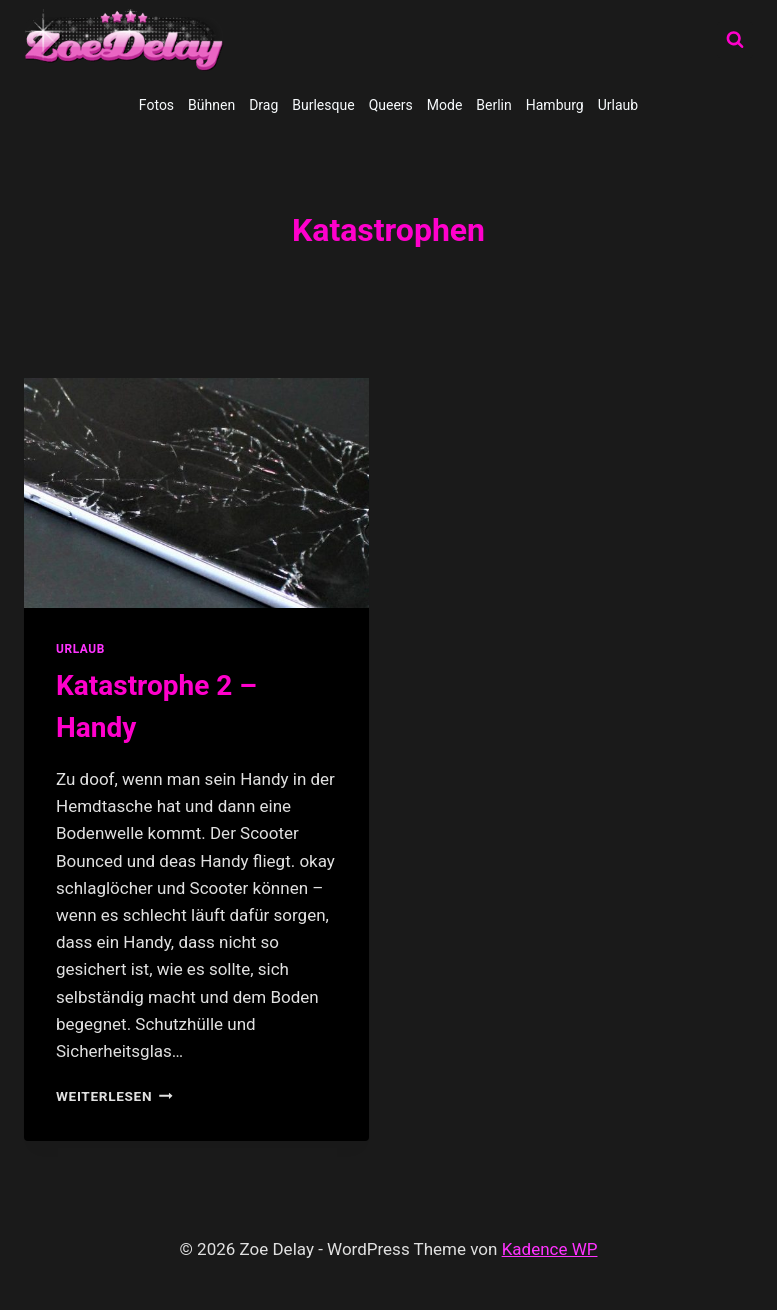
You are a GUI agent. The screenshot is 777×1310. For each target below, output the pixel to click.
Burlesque (323, 105)
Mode (445, 105)
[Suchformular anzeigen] (735, 40)
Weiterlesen (114, 1096)
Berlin (493, 105)
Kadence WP (550, 1249)
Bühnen (211, 105)
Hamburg (555, 105)
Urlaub (618, 105)
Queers (391, 105)
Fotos (156, 105)
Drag (263, 105)
